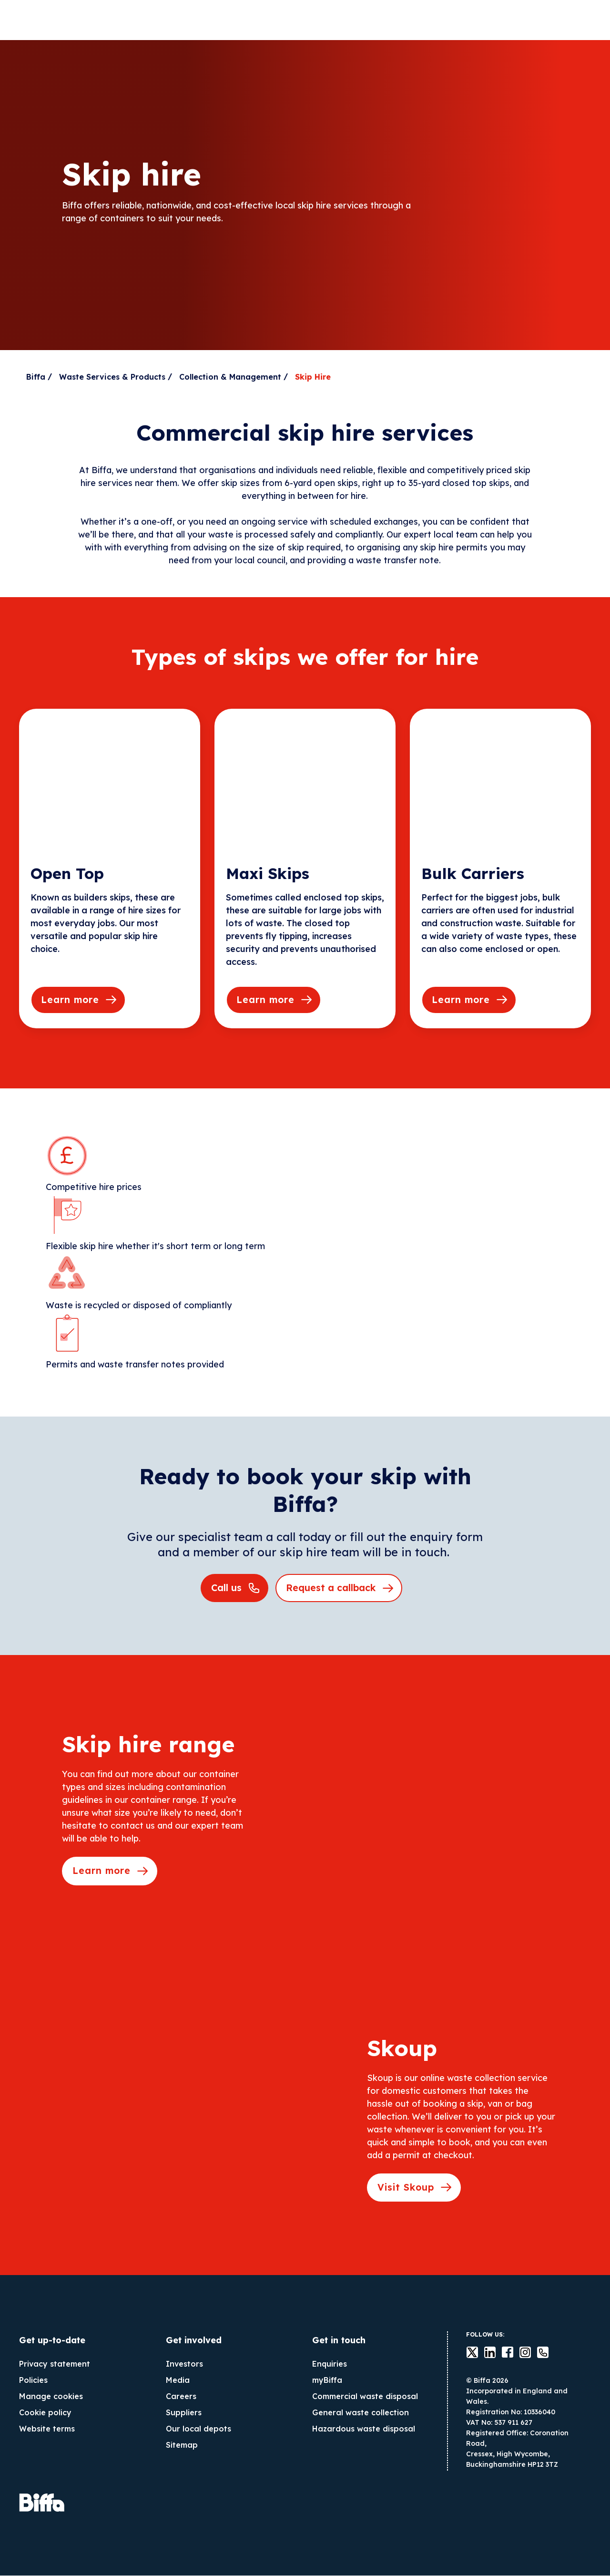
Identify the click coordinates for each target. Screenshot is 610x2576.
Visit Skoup (406, 2187)
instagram (519, 2353)
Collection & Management (230, 377)
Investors (184, 2364)
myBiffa (327, 2380)
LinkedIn (484, 2353)
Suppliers (184, 2413)
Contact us (537, 2353)
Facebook (501, 2353)
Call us (226, 1588)
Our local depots (198, 2429)
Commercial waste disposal (365, 2396)
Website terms (47, 2429)
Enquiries (329, 2364)
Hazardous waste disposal (363, 2429)
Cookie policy (45, 2413)
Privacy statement (54, 2364)
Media (178, 2380)
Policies (33, 2380)
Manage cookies (51, 2396)
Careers (181, 2396)
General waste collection (360, 2413)
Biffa (35, 377)
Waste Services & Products (112, 377)
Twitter (466, 2353)
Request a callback (331, 1588)
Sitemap (182, 2445)
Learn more (71, 999)
